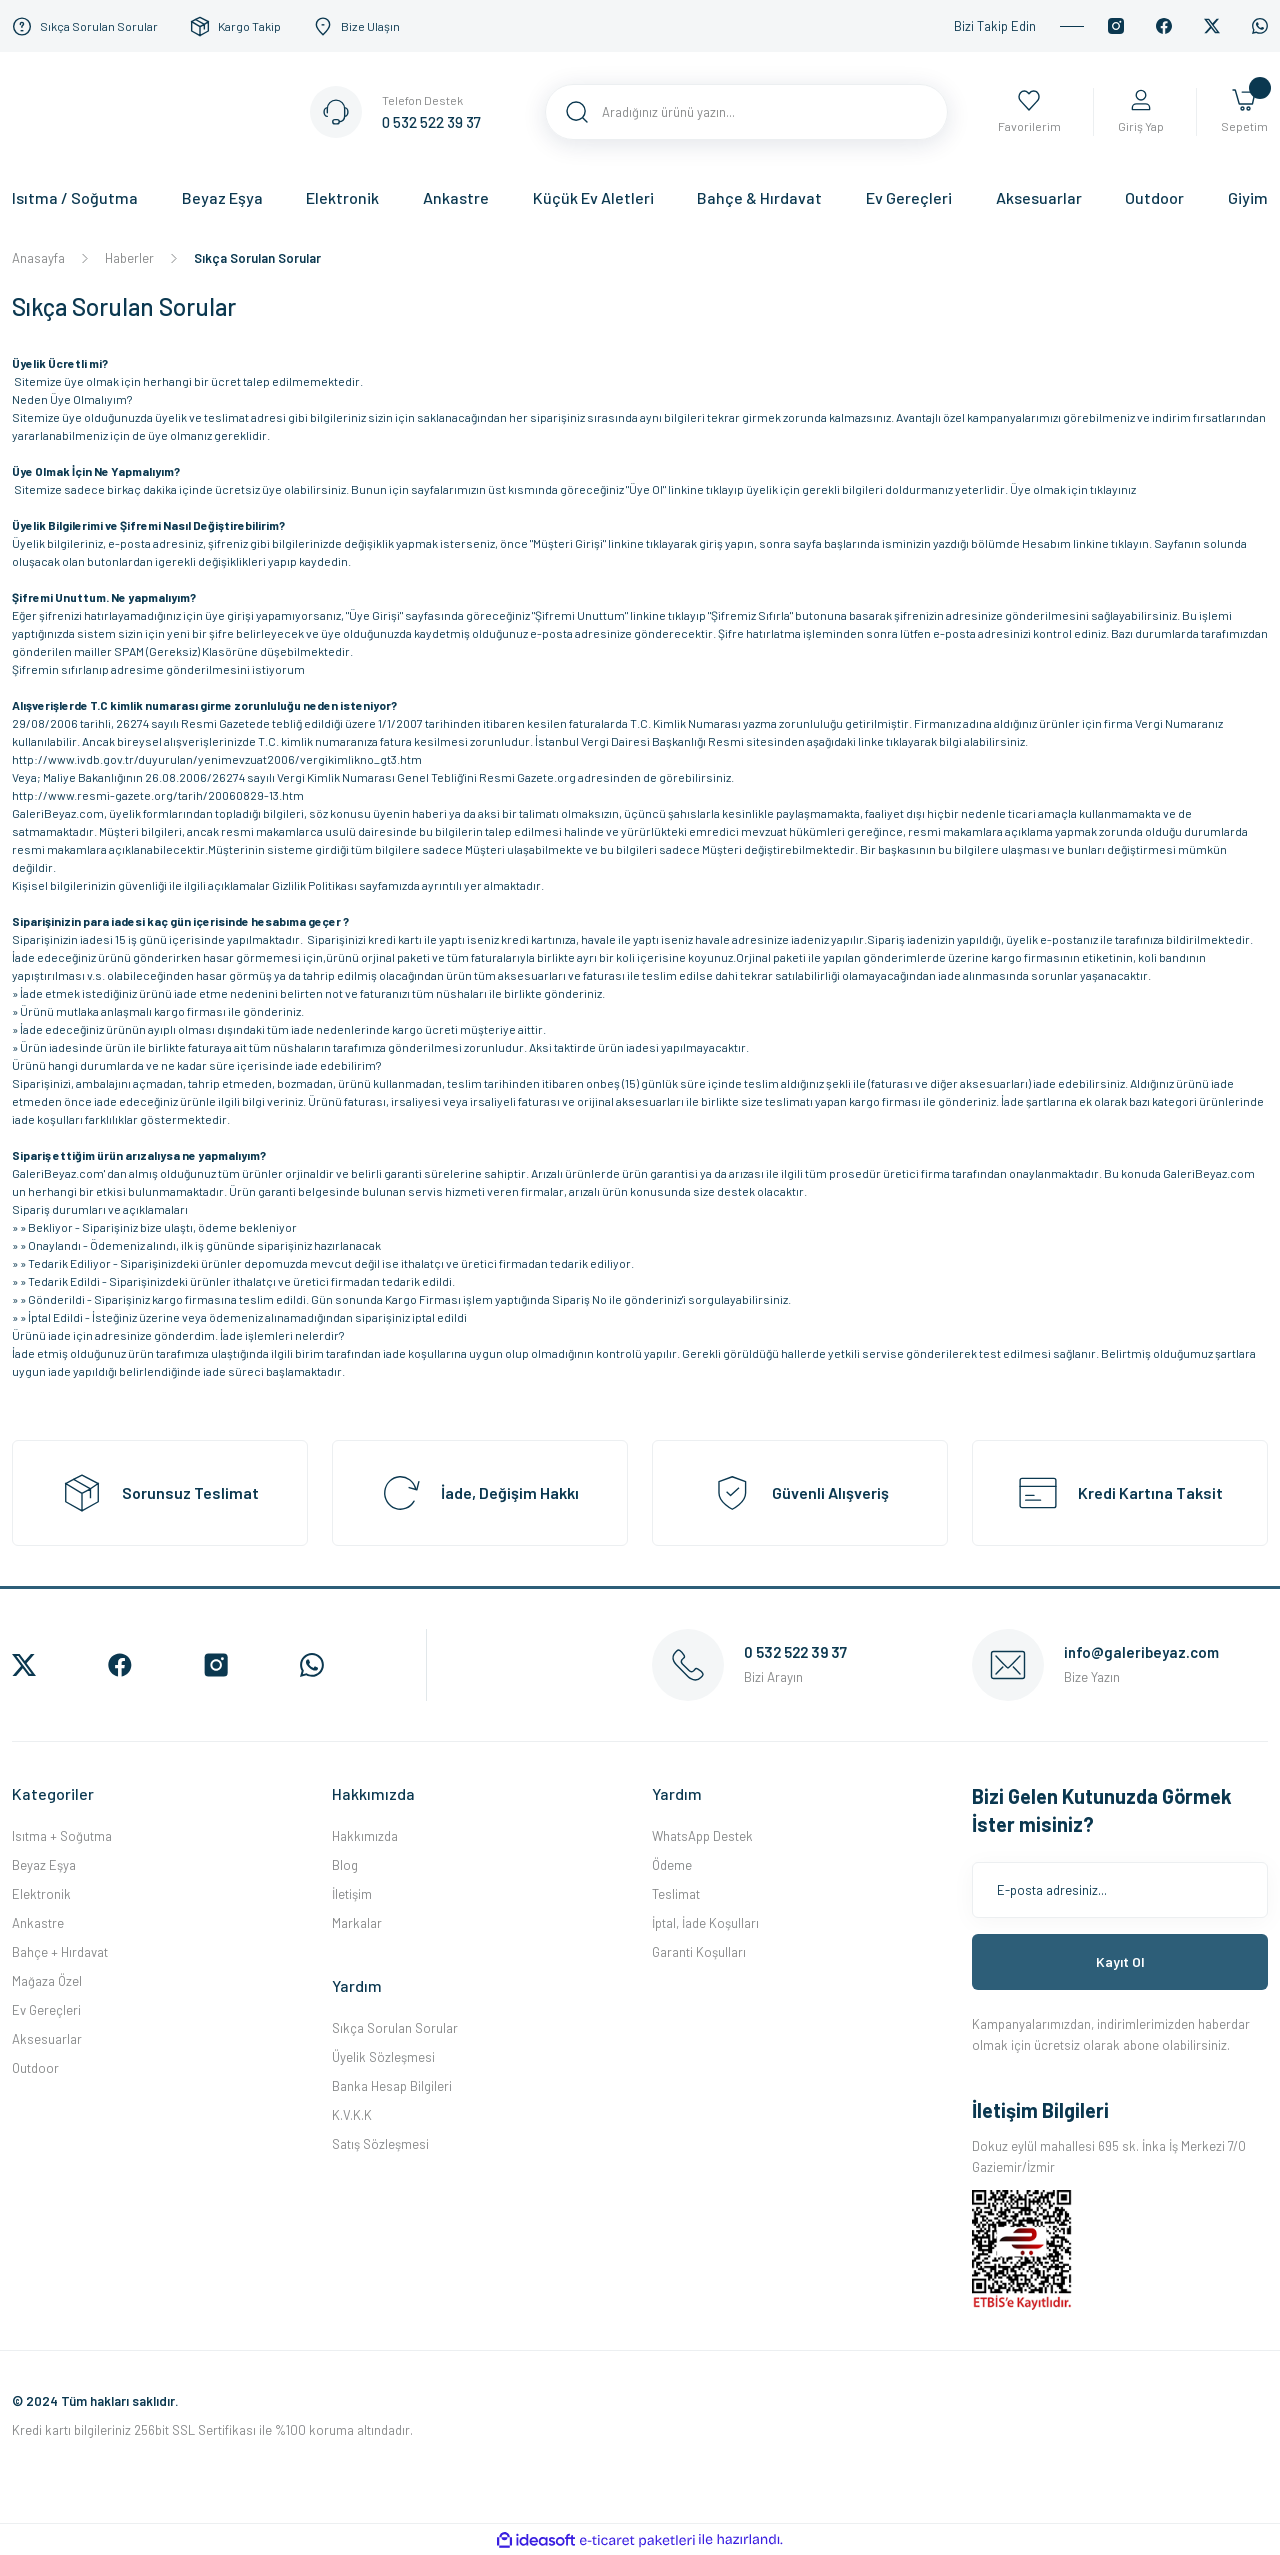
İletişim (352, 1894)
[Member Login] (1140, 112)
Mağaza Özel (47, 1981)
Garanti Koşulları (699, 1952)
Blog (345, 1865)
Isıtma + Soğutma (62, 1836)
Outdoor (35, 2068)
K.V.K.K (352, 2115)
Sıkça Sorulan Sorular (395, 2028)
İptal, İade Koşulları (705, 1923)
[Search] (746, 112)
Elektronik (41, 1894)
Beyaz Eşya (44, 1865)
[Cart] (1244, 112)
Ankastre (38, 1923)
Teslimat (676, 1894)
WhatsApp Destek (702, 1836)
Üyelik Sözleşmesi (383, 2057)
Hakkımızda (365, 1836)
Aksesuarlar (47, 2039)
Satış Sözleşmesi (380, 2144)
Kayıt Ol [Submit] (1120, 1961)
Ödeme (672, 1865)
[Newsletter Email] (1120, 1890)
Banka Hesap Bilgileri (392, 2086)
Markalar (357, 1923)
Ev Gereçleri (46, 2010)
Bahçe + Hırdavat (60, 1952)
